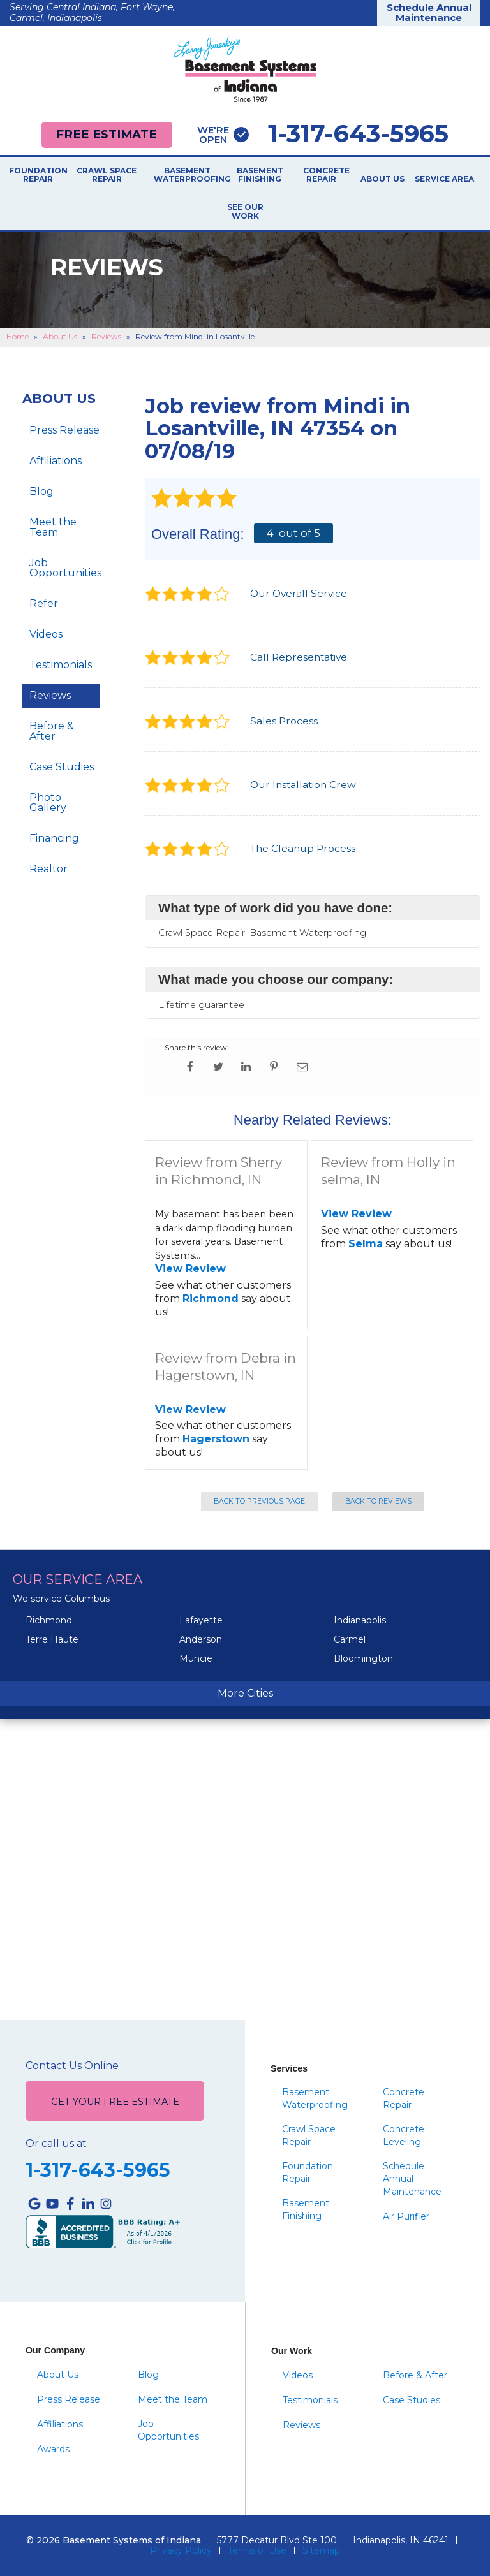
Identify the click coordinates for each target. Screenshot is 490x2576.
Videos (46, 634)
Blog (41, 491)
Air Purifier (406, 2216)
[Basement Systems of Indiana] (245, 69)
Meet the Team (53, 527)
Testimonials (60, 665)
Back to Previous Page (259, 1501)
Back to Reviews (378, 1501)
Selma (365, 1244)
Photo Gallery (47, 802)
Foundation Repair (37, 175)
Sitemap (321, 2550)
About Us (382, 179)
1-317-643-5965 (323, 134)
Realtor (48, 869)
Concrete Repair (321, 175)
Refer (43, 603)
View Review (190, 1268)
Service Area (444, 179)
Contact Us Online (72, 2066)
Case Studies (61, 767)
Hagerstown (215, 1439)
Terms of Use (257, 2550)
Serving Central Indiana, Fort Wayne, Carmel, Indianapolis (92, 12)
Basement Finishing (260, 175)
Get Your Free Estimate (115, 2101)
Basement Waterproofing (187, 175)
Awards (53, 2449)
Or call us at (56, 2144)
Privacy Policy (181, 2550)
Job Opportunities (64, 568)
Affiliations (55, 461)
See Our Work (245, 212)
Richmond (210, 1298)
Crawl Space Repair (107, 175)
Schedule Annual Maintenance (429, 12)
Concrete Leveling (403, 2135)
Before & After (51, 731)
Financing (54, 838)
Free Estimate (106, 134)
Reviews (50, 695)
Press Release (64, 430)
